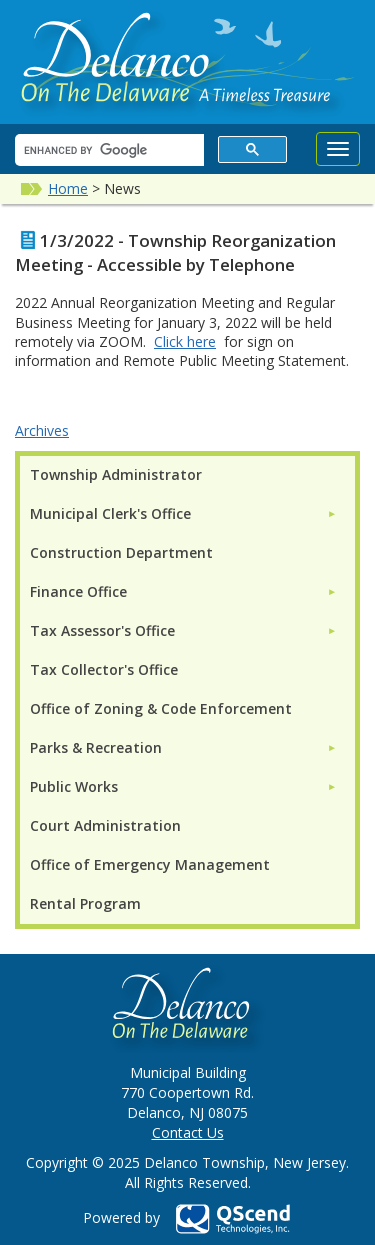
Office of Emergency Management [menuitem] (150, 864)
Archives (42, 430)
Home (68, 188)
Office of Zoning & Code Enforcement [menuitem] (161, 708)
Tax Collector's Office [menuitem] (104, 669)
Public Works (74, 786)
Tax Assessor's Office (102, 630)
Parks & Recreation (96, 747)
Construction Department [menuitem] (121, 552)
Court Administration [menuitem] (105, 825)
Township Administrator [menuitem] (116, 474)
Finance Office (78, 591)
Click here (185, 341)
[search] (107, 150)
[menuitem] (183, 513)
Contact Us (188, 1132)
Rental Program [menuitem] (85, 903)
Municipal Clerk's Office (110, 513)
